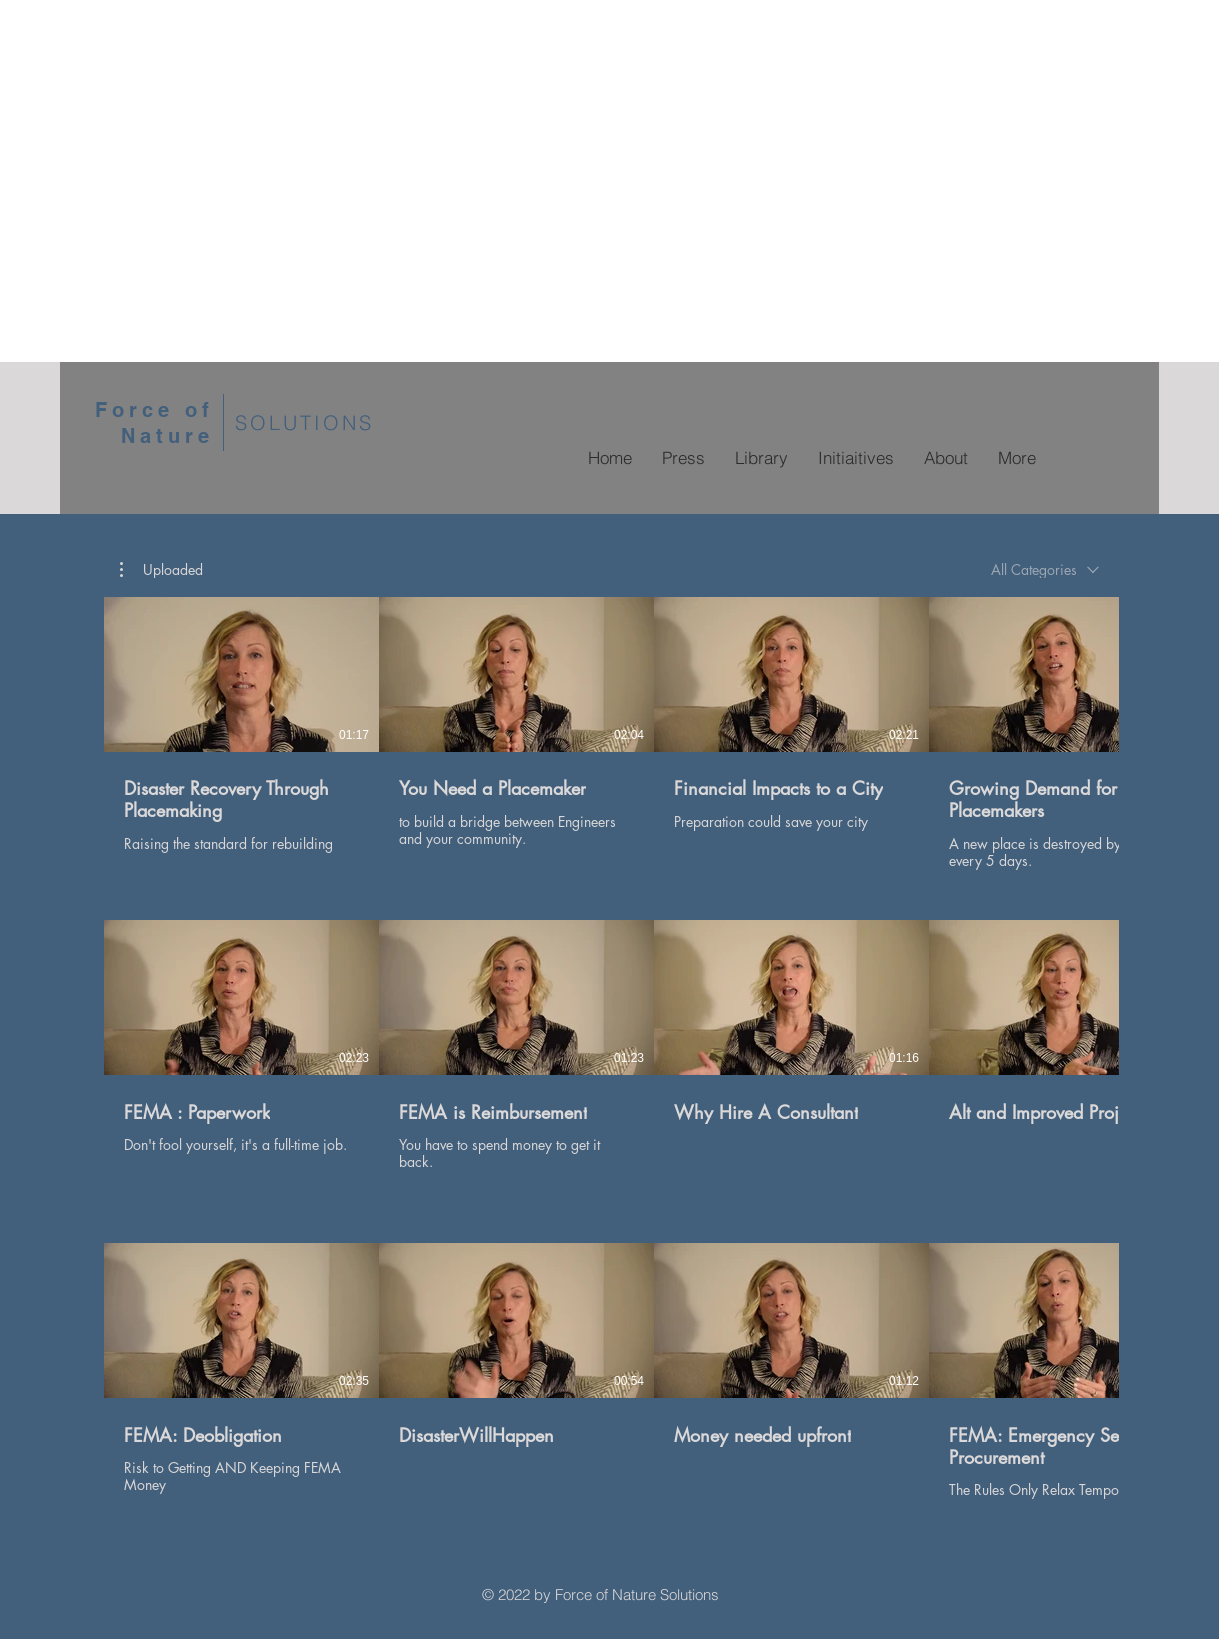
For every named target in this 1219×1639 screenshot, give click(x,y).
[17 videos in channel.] (609, 1056)
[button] (161, 570)
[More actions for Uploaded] (161, 570)
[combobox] (1045, 569)
